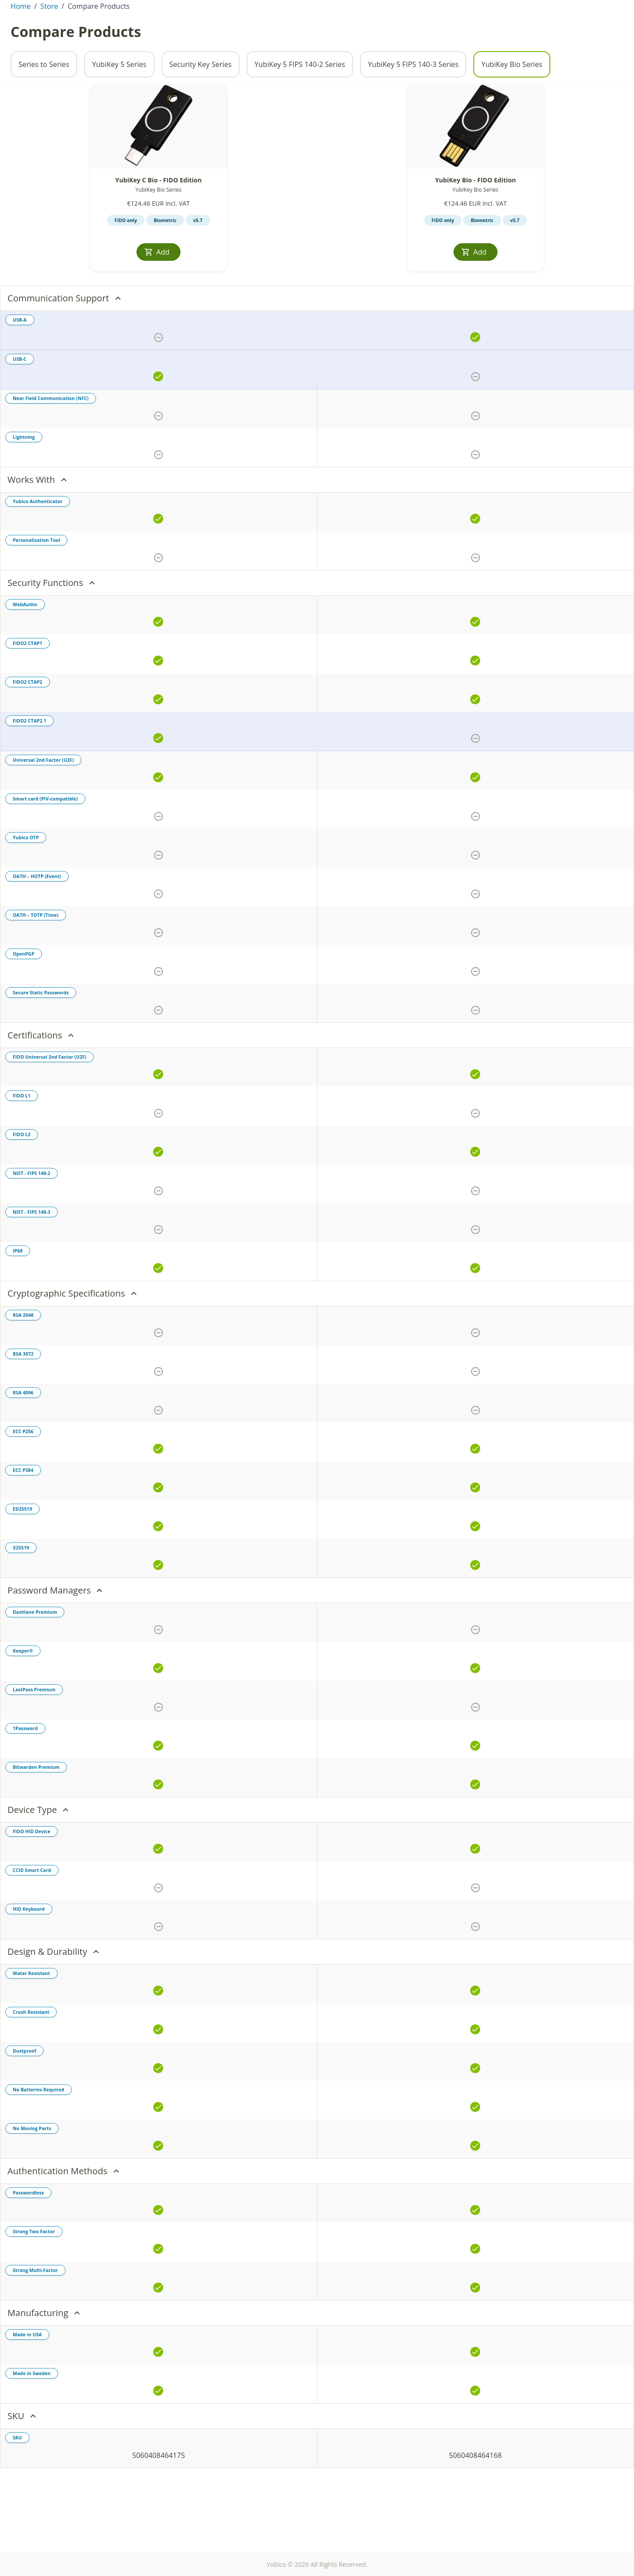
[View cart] (611, 33)
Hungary (36, 7)
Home (21, 55)
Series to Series (43, 114)
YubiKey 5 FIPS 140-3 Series (413, 114)
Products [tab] (119, 33)
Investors (488, 7)
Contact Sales (531, 7)
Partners (572, 7)
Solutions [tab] (253, 33)
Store (583, 33)
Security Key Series (201, 114)
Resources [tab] (209, 33)
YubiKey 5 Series (119, 114)
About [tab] (83, 33)
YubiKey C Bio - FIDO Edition (158, 229)
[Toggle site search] (487, 33)
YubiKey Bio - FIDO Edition (475, 229)
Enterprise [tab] (162, 33)
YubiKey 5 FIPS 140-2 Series (299, 114)
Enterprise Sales (530, 33)
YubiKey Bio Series (511, 114)
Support (605, 7)
